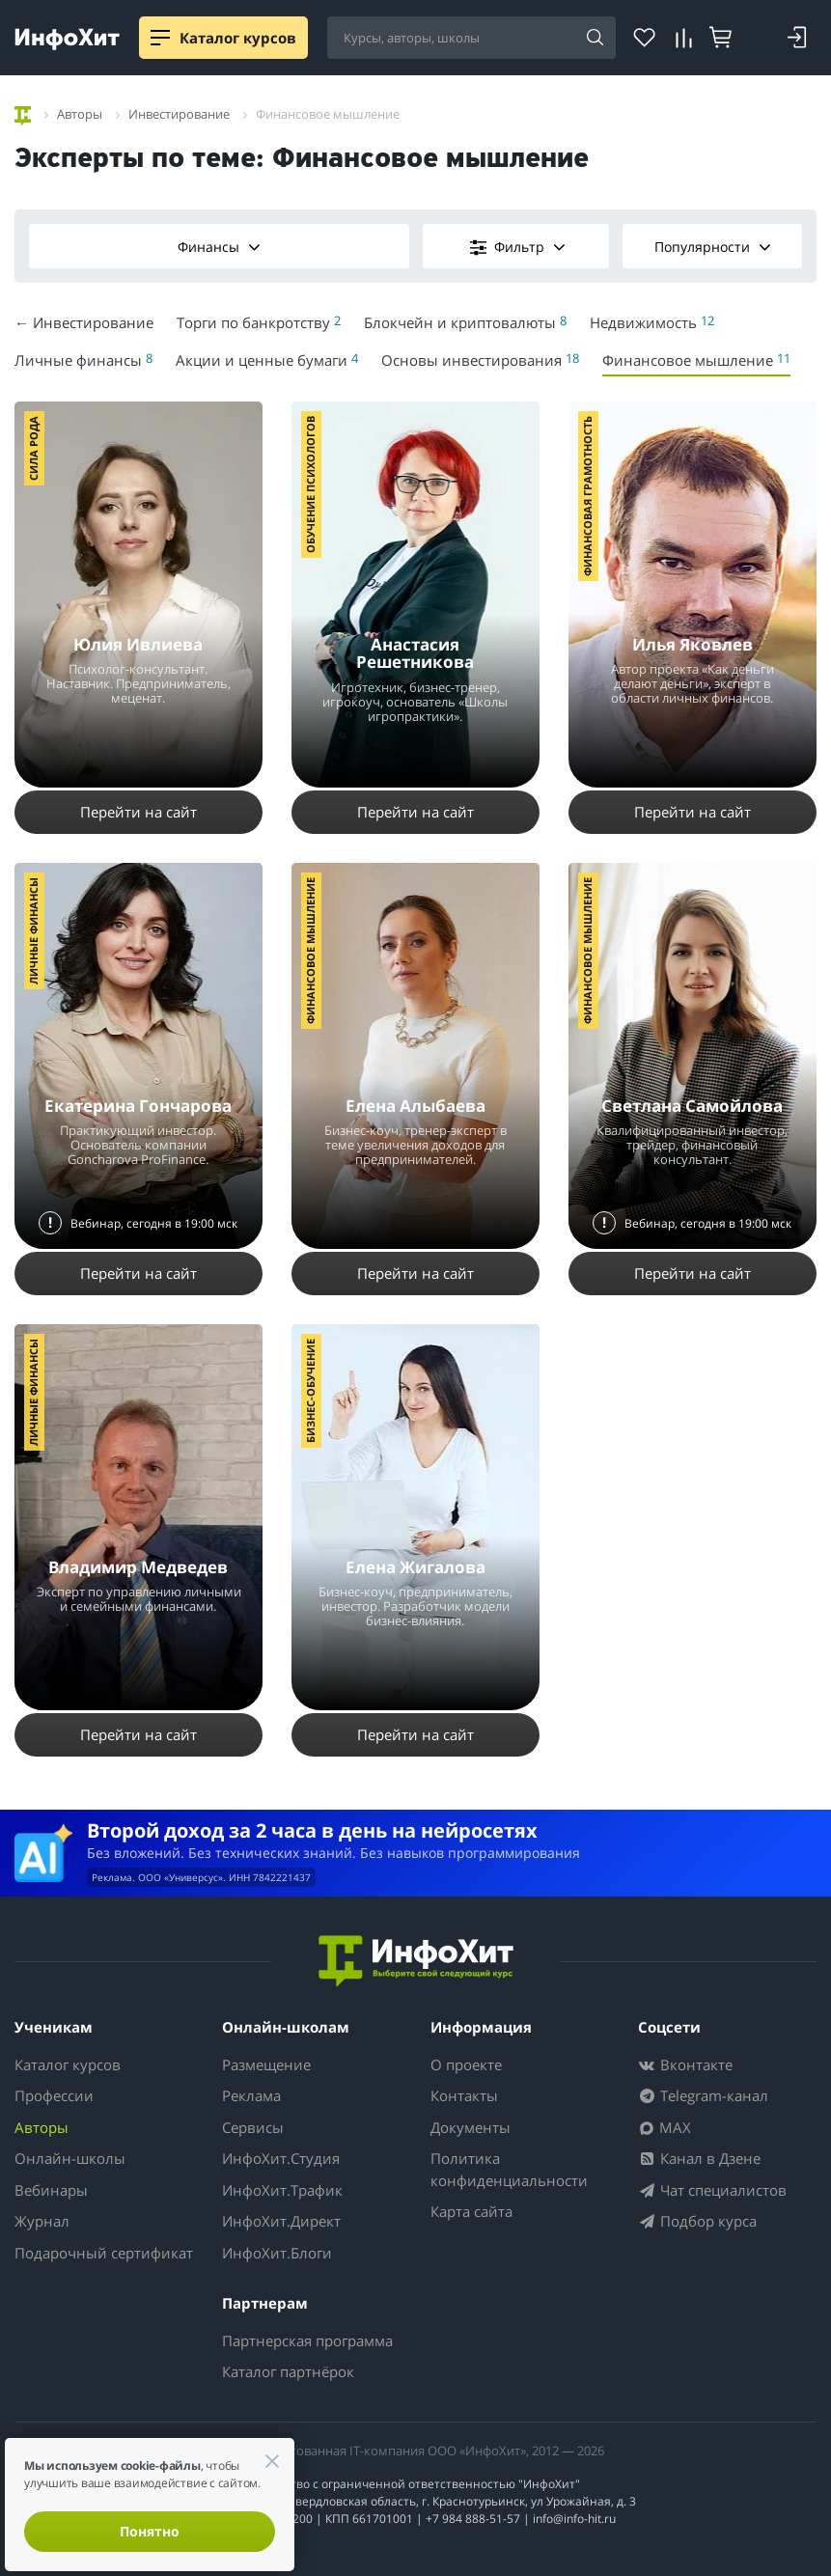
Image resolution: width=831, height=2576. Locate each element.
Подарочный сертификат (103, 2252)
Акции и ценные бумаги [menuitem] (267, 359)
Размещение (266, 2064)
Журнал (41, 2220)
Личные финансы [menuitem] (83, 359)
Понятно (150, 2531)
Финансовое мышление (310, 950)
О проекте (466, 2064)
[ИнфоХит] (67, 39)
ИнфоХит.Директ (281, 2220)
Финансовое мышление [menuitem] (696, 359)
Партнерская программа (307, 2340)
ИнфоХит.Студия (281, 2158)
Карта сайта (471, 2211)
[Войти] (797, 37)
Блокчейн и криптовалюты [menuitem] (465, 322)
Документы (470, 2127)
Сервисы (253, 2127)
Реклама (251, 2095)
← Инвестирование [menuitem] (83, 322)
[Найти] (594, 38)
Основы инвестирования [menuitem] (480, 359)
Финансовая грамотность (587, 496)
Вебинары (51, 2190)
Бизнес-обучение (310, 1391)
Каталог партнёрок (288, 2371)
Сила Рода (33, 448)
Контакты (464, 2095)
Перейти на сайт (138, 811)
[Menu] (160, 37)
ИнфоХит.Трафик (282, 2190)
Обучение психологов (310, 484)
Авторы (41, 2127)
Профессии (54, 2095)
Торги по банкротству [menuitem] (259, 322)
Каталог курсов (67, 2064)
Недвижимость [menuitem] (652, 322)
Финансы (219, 247)
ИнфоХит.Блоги (277, 2252)
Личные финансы (33, 930)
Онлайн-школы (69, 2158)
